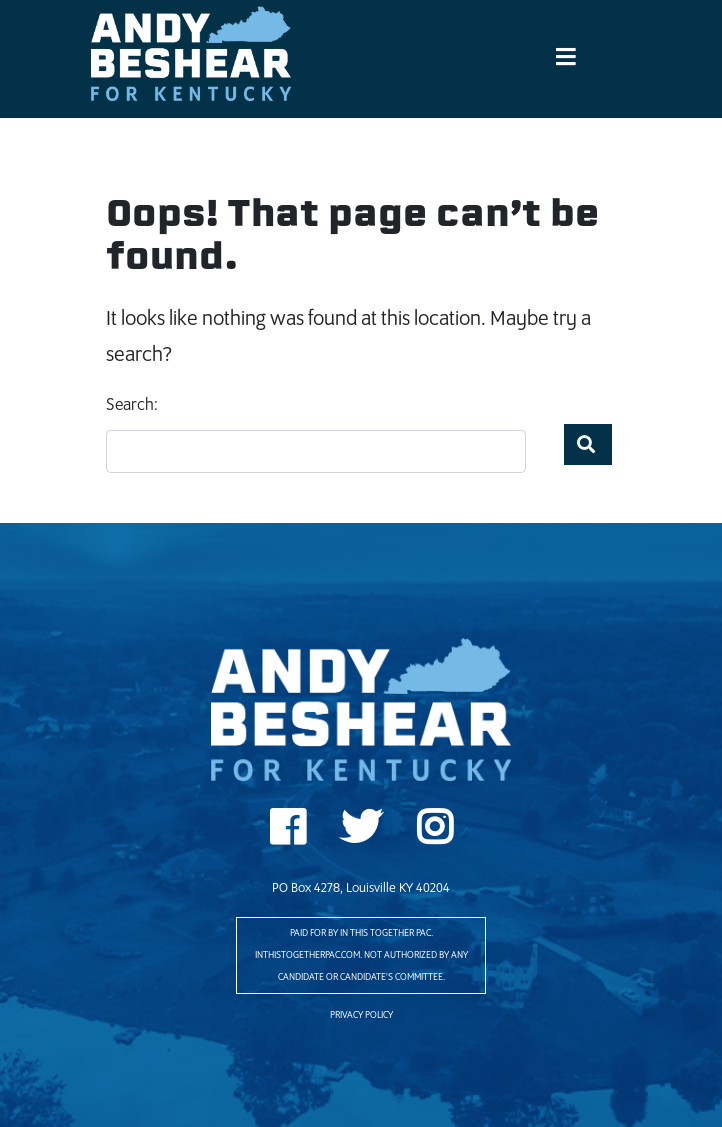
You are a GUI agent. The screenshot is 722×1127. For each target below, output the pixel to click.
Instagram (434, 834)
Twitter (361, 834)
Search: (132, 405)
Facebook (287, 834)
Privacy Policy (361, 1015)
